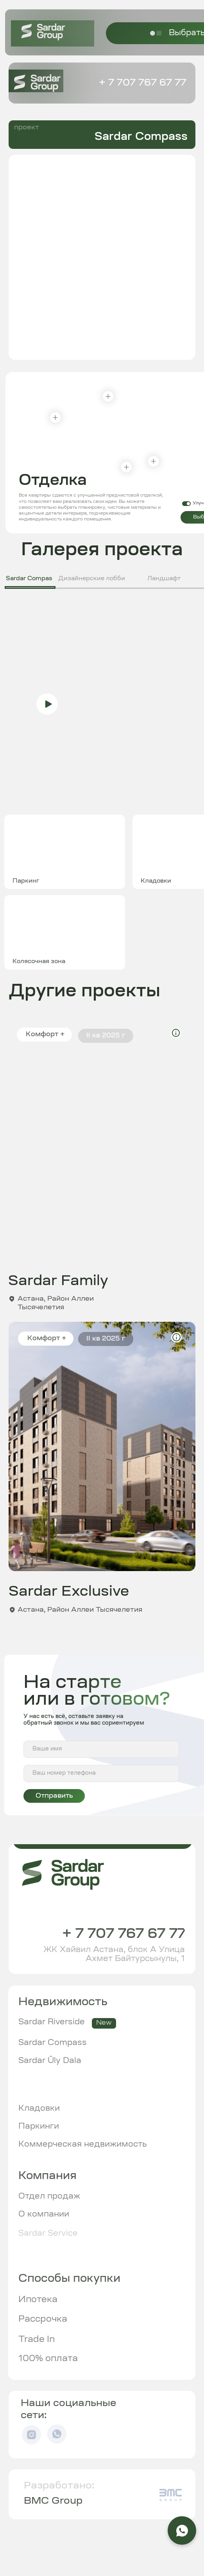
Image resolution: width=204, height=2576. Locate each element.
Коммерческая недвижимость (82, 2145)
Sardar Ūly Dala (49, 2061)
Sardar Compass (52, 2043)
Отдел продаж (49, 2197)
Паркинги (38, 2127)
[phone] (101, 1773)
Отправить (54, 1796)
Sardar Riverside (51, 2022)
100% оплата (48, 2358)
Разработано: (59, 2486)
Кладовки (39, 2109)
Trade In (36, 2339)
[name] (101, 1749)
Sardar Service (48, 2234)
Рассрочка (42, 2319)
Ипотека (37, 2299)
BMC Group (53, 2501)
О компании (43, 2214)
